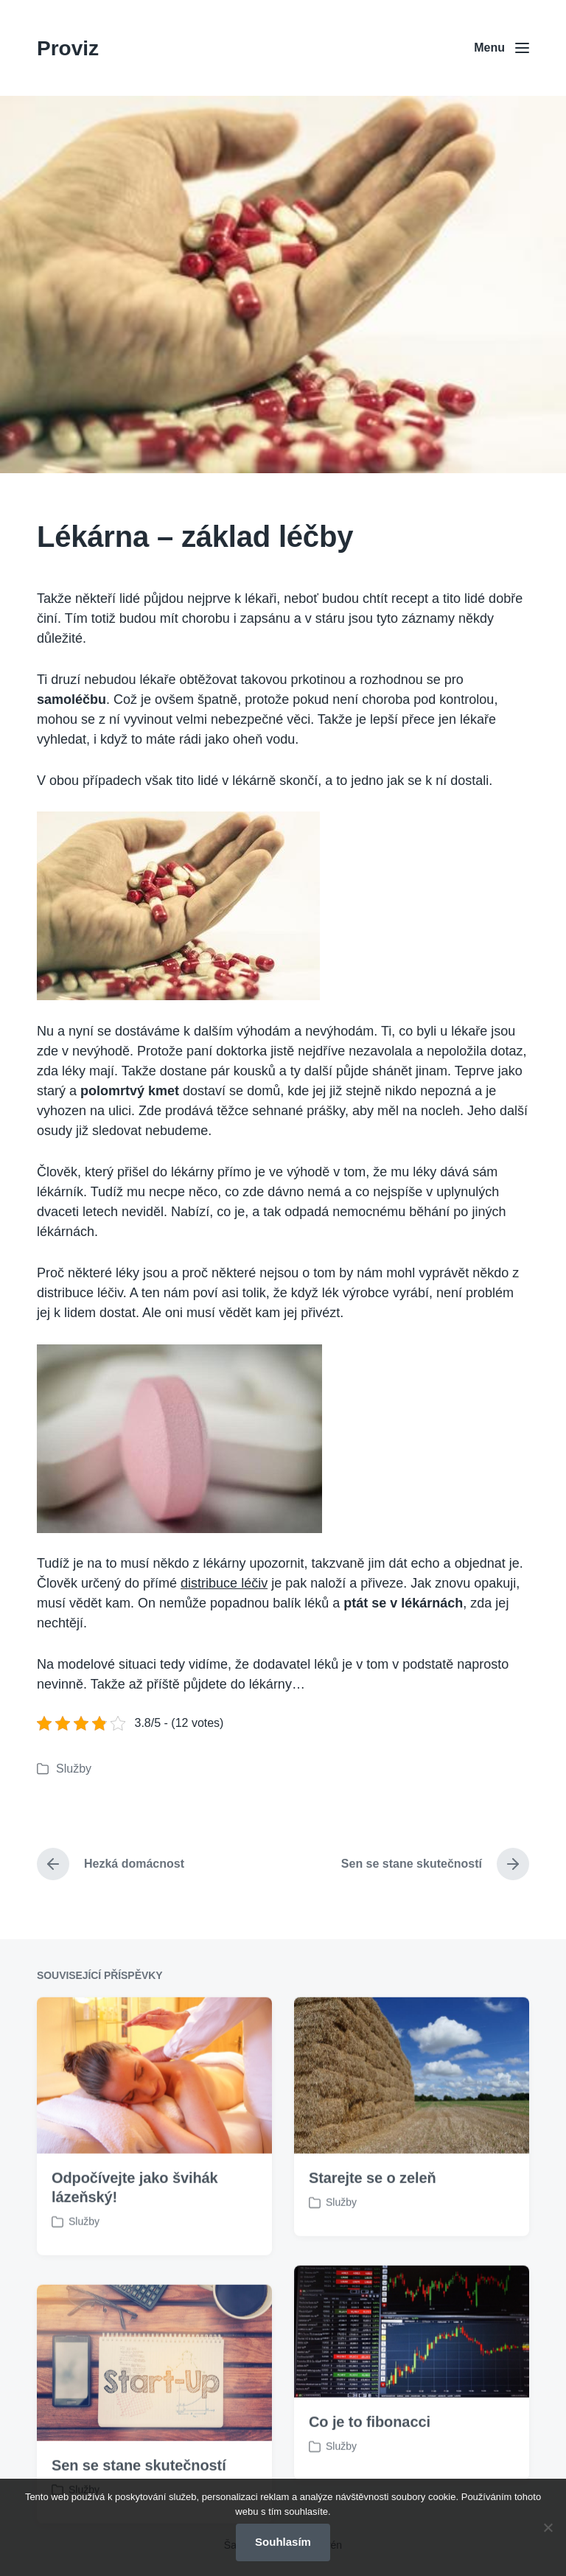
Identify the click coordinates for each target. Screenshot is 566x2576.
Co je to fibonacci (369, 2476)
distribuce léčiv (224, 1583)
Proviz (68, 48)
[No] (547, 2527)
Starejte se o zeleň (372, 2233)
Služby (73, 1768)
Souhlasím (283, 2541)
